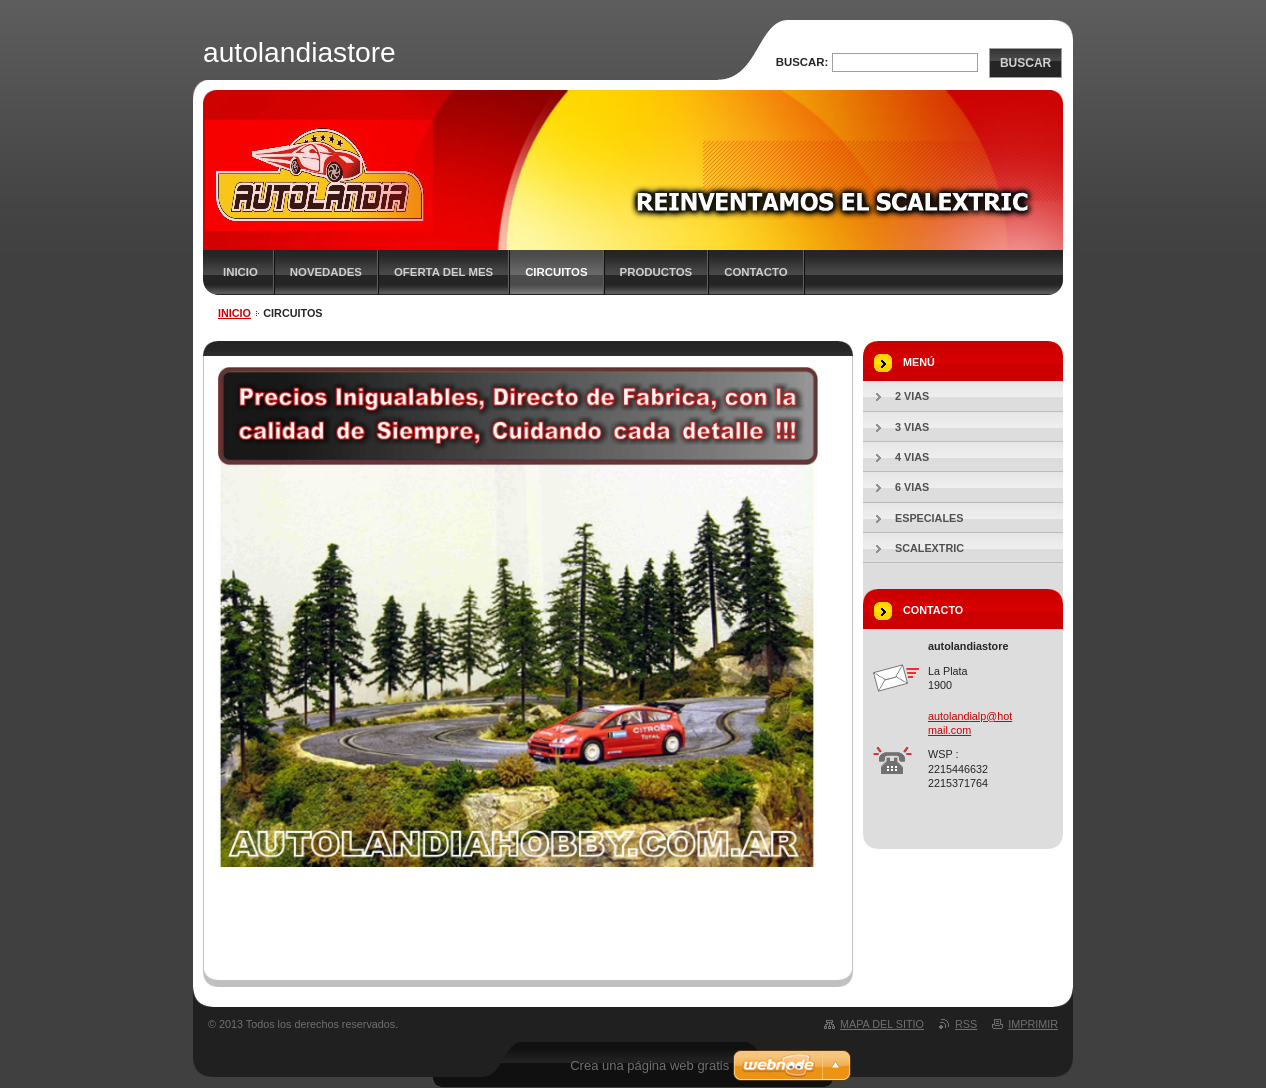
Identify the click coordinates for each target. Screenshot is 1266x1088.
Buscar (1025, 63)
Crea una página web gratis (649, 1065)
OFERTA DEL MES (443, 272)
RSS (966, 1024)
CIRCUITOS (556, 272)
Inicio (240, 272)
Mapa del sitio (882, 1024)
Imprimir (1033, 1024)
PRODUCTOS (656, 272)
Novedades (326, 272)
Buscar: (802, 62)
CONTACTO (756, 272)
